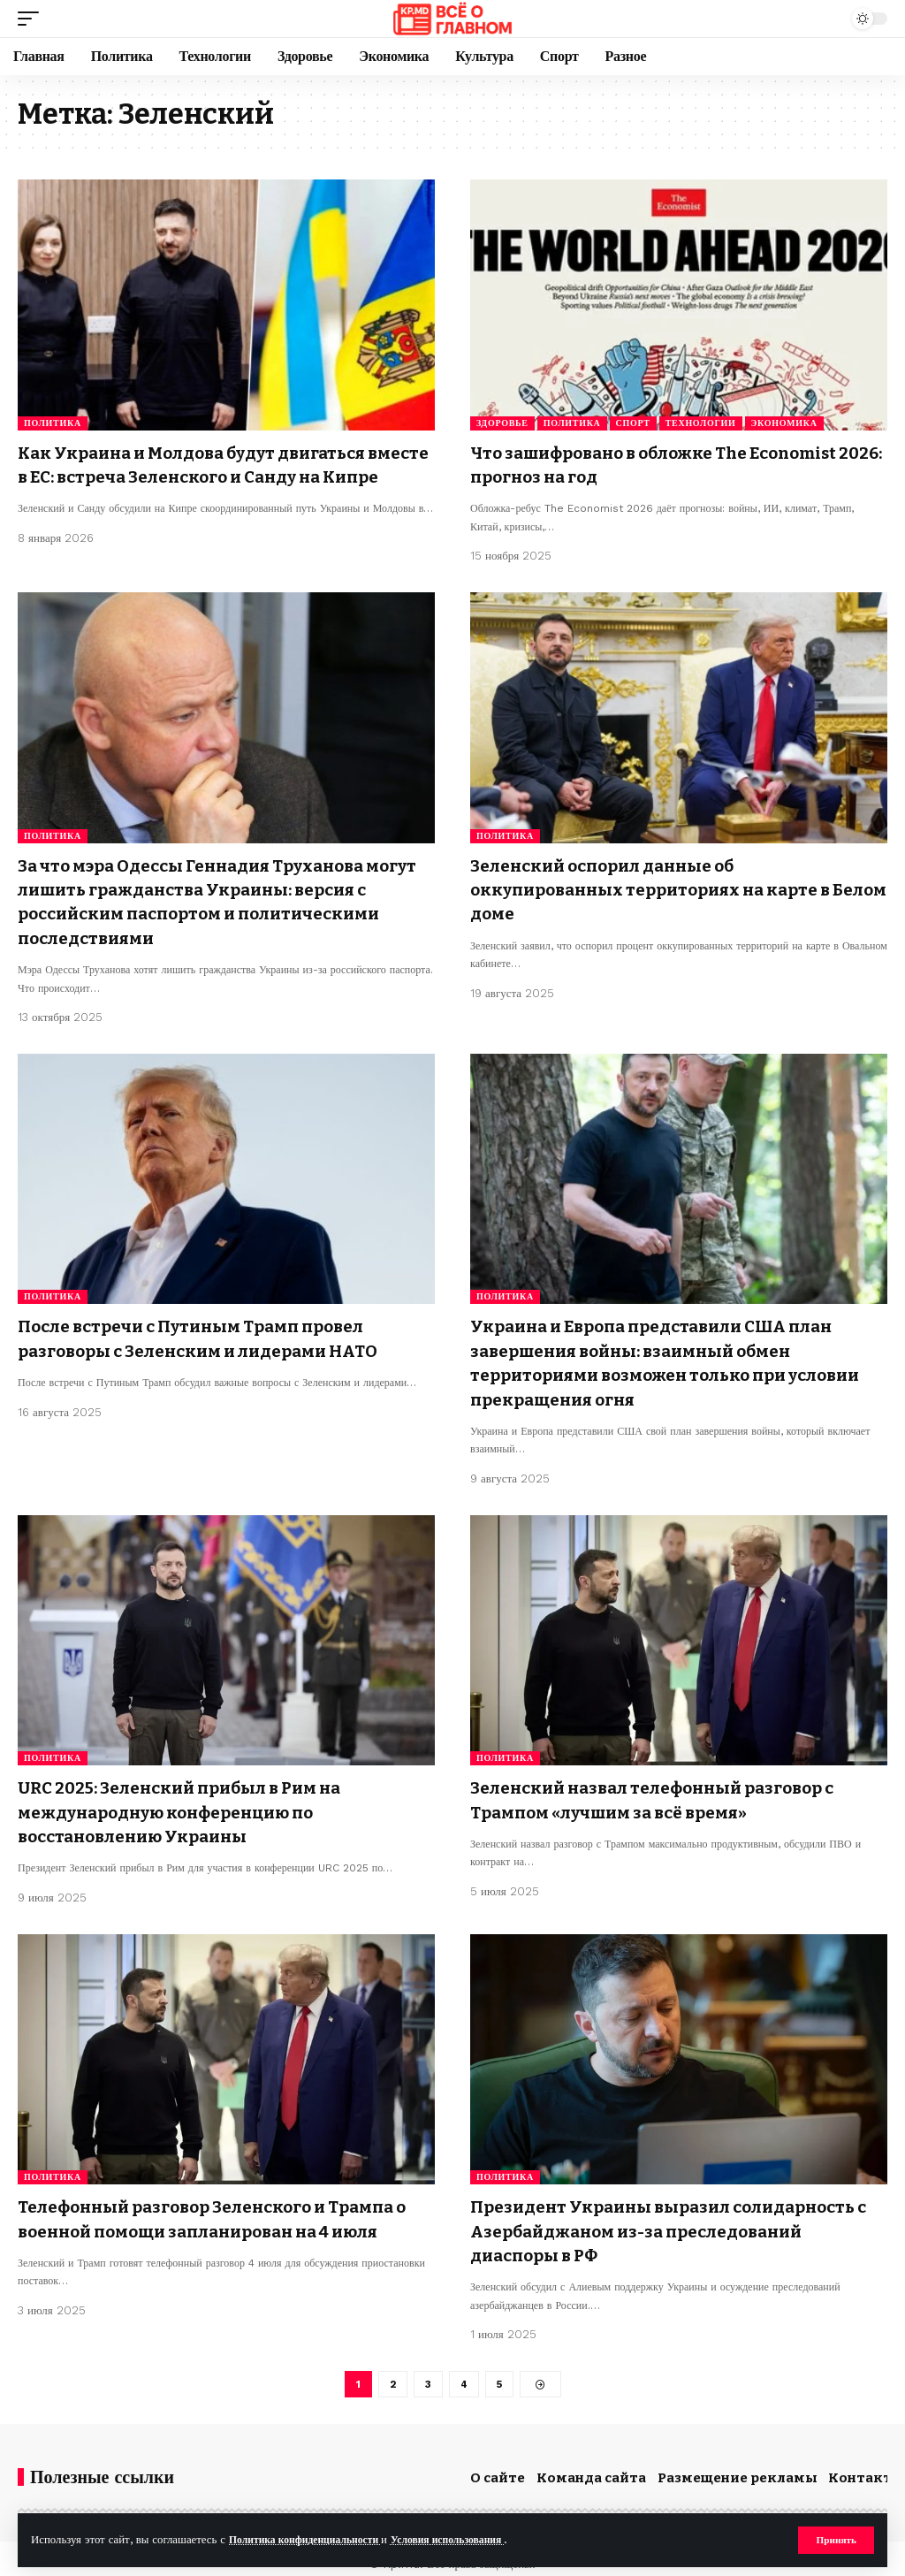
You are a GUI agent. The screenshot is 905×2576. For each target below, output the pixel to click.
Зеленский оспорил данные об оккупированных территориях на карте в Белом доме (665, 890)
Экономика (784, 423)
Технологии (700, 423)
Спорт (633, 423)
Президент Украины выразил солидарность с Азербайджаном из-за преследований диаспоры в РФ (677, 2218)
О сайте (497, 2466)
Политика (52, 423)
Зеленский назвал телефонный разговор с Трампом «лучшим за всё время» (667, 1791)
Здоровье (502, 423)
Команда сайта (591, 2466)
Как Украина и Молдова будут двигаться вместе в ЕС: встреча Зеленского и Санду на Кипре (219, 475)
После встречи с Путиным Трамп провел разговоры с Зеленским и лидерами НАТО (212, 1335)
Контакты (866, 2466)
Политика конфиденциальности (313, 2539)
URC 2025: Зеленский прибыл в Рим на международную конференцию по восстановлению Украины (194, 1802)
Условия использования (470, 2539)
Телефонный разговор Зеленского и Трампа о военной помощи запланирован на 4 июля (222, 2206)
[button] (834, 2540)
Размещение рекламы (738, 2466)
